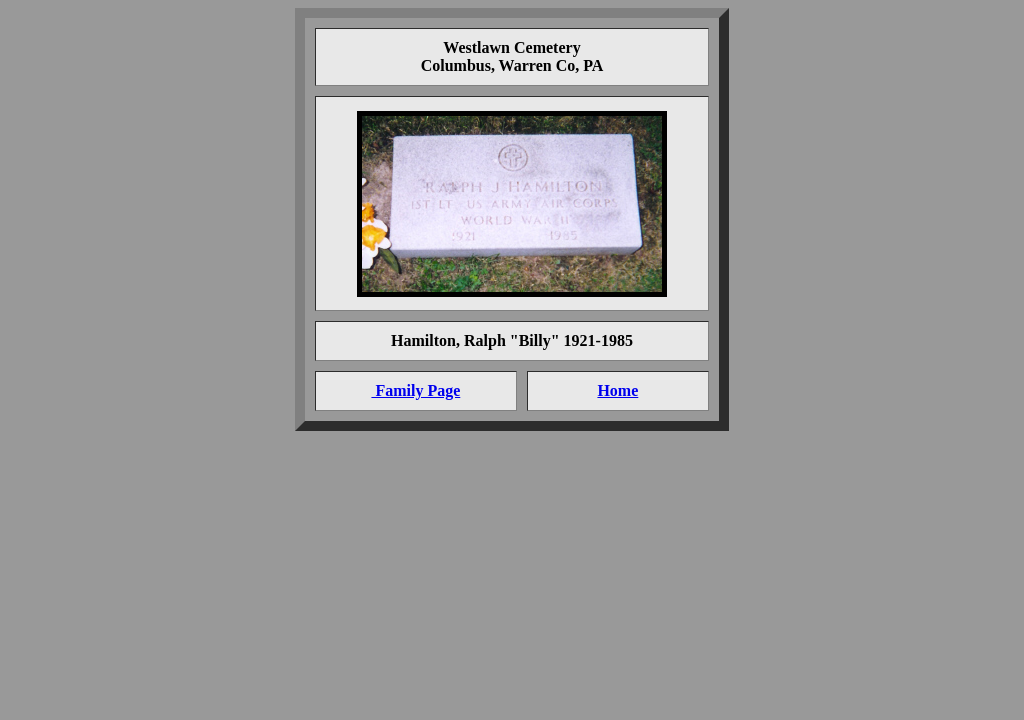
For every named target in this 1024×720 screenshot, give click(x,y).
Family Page (415, 390)
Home (617, 390)
